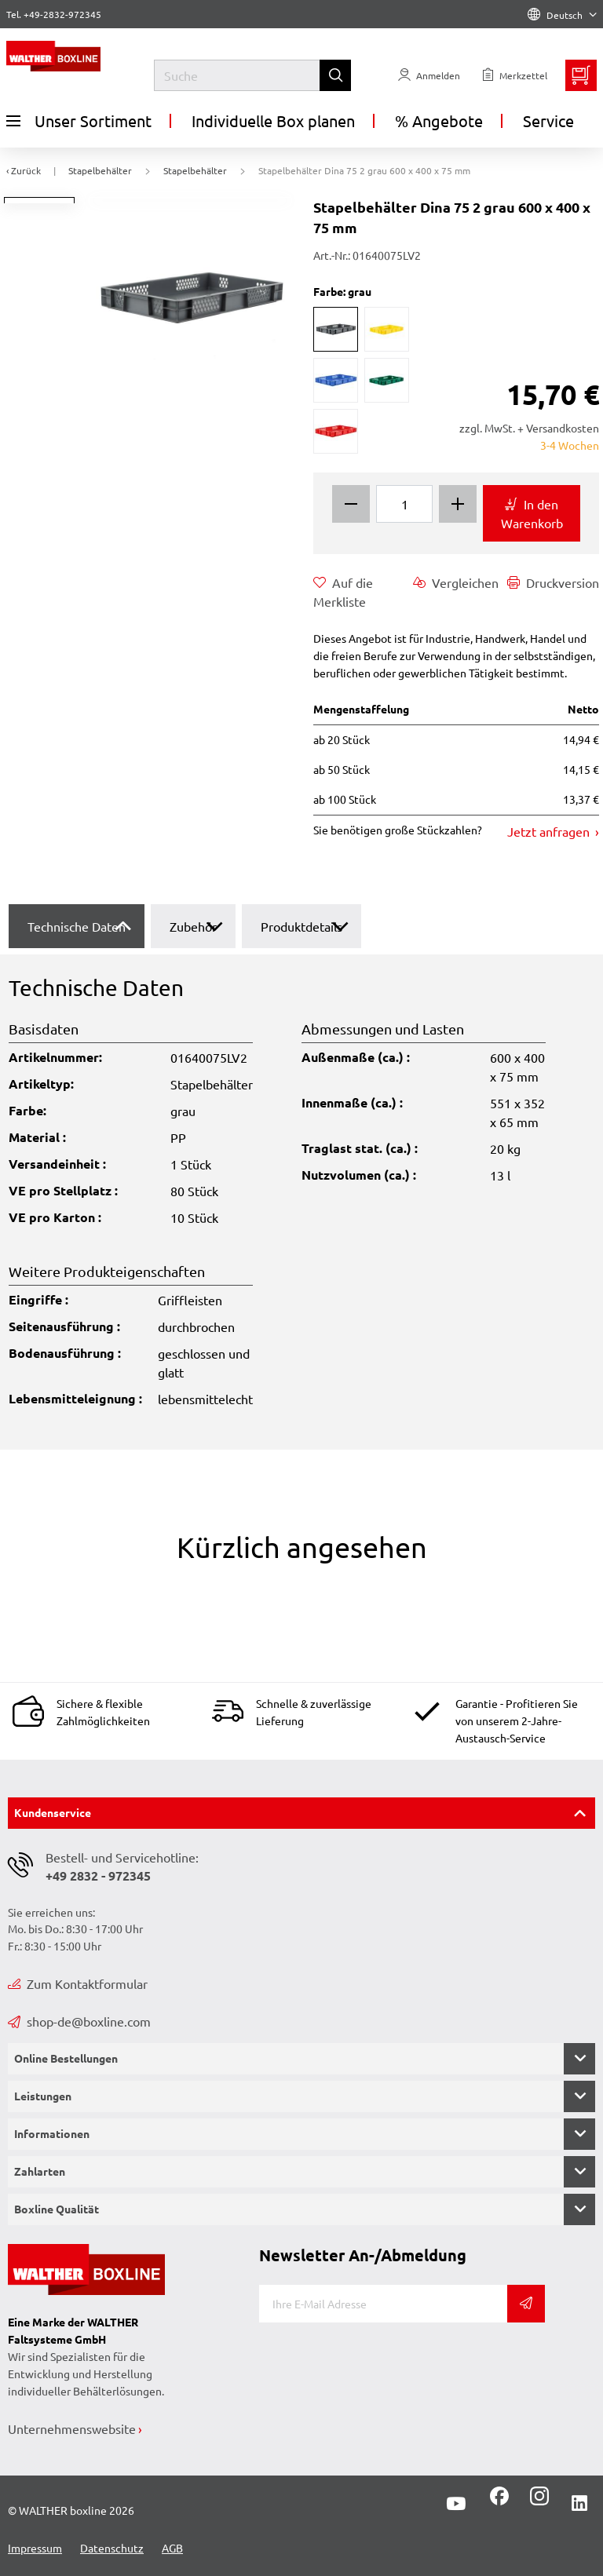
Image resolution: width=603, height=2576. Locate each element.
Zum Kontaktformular (78, 1983)
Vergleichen (456, 582)
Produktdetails (301, 926)
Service (548, 120)
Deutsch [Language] (562, 15)
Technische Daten (76, 926)
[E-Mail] (383, 2303)
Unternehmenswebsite (72, 2428)
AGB (172, 2548)
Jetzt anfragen (550, 831)
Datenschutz (112, 2548)
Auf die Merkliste (343, 591)
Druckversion (553, 582)
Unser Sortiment (79, 121)
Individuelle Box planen (273, 120)
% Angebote (439, 120)
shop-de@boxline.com (79, 2021)
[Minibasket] (581, 75)
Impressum (35, 2548)
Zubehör (193, 926)
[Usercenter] (429, 75)
